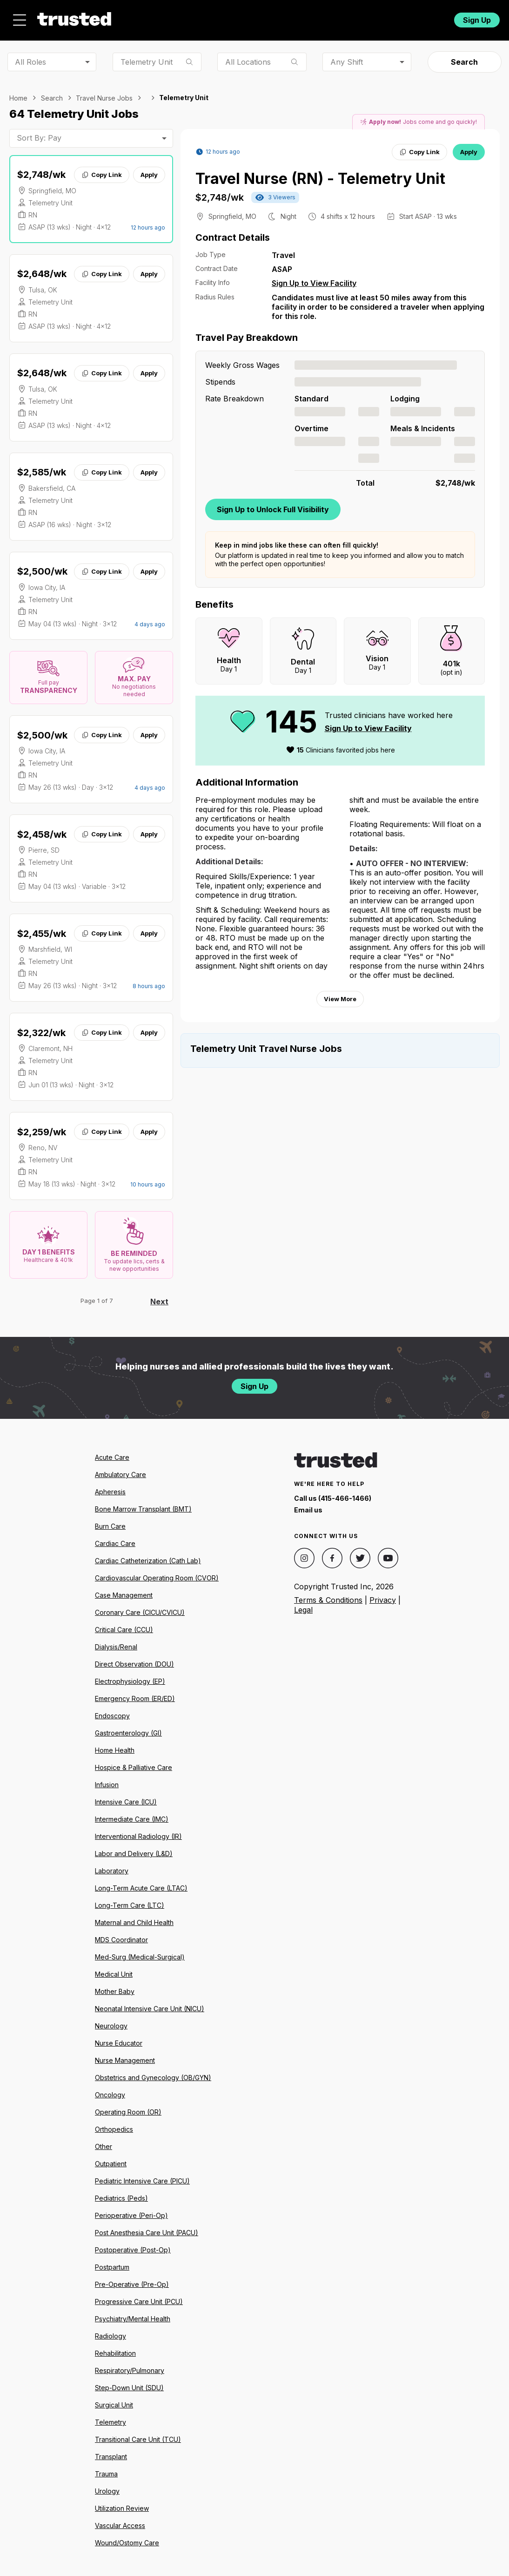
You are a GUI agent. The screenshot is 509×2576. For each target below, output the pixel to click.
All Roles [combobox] (30, 56)
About (205, 17)
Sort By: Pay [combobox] (39, 132)
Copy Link (101, 169)
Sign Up (477, 17)
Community (323, 17)
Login (429, 17)
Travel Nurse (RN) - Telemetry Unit (320, 173)
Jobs (162, 17)
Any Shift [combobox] (346, 56)
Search (464, 56)
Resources (259, 17)
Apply (149, 169)
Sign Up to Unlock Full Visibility (273, 503)
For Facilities (384, 17)
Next (159, 1296)
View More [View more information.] (340, 993)
